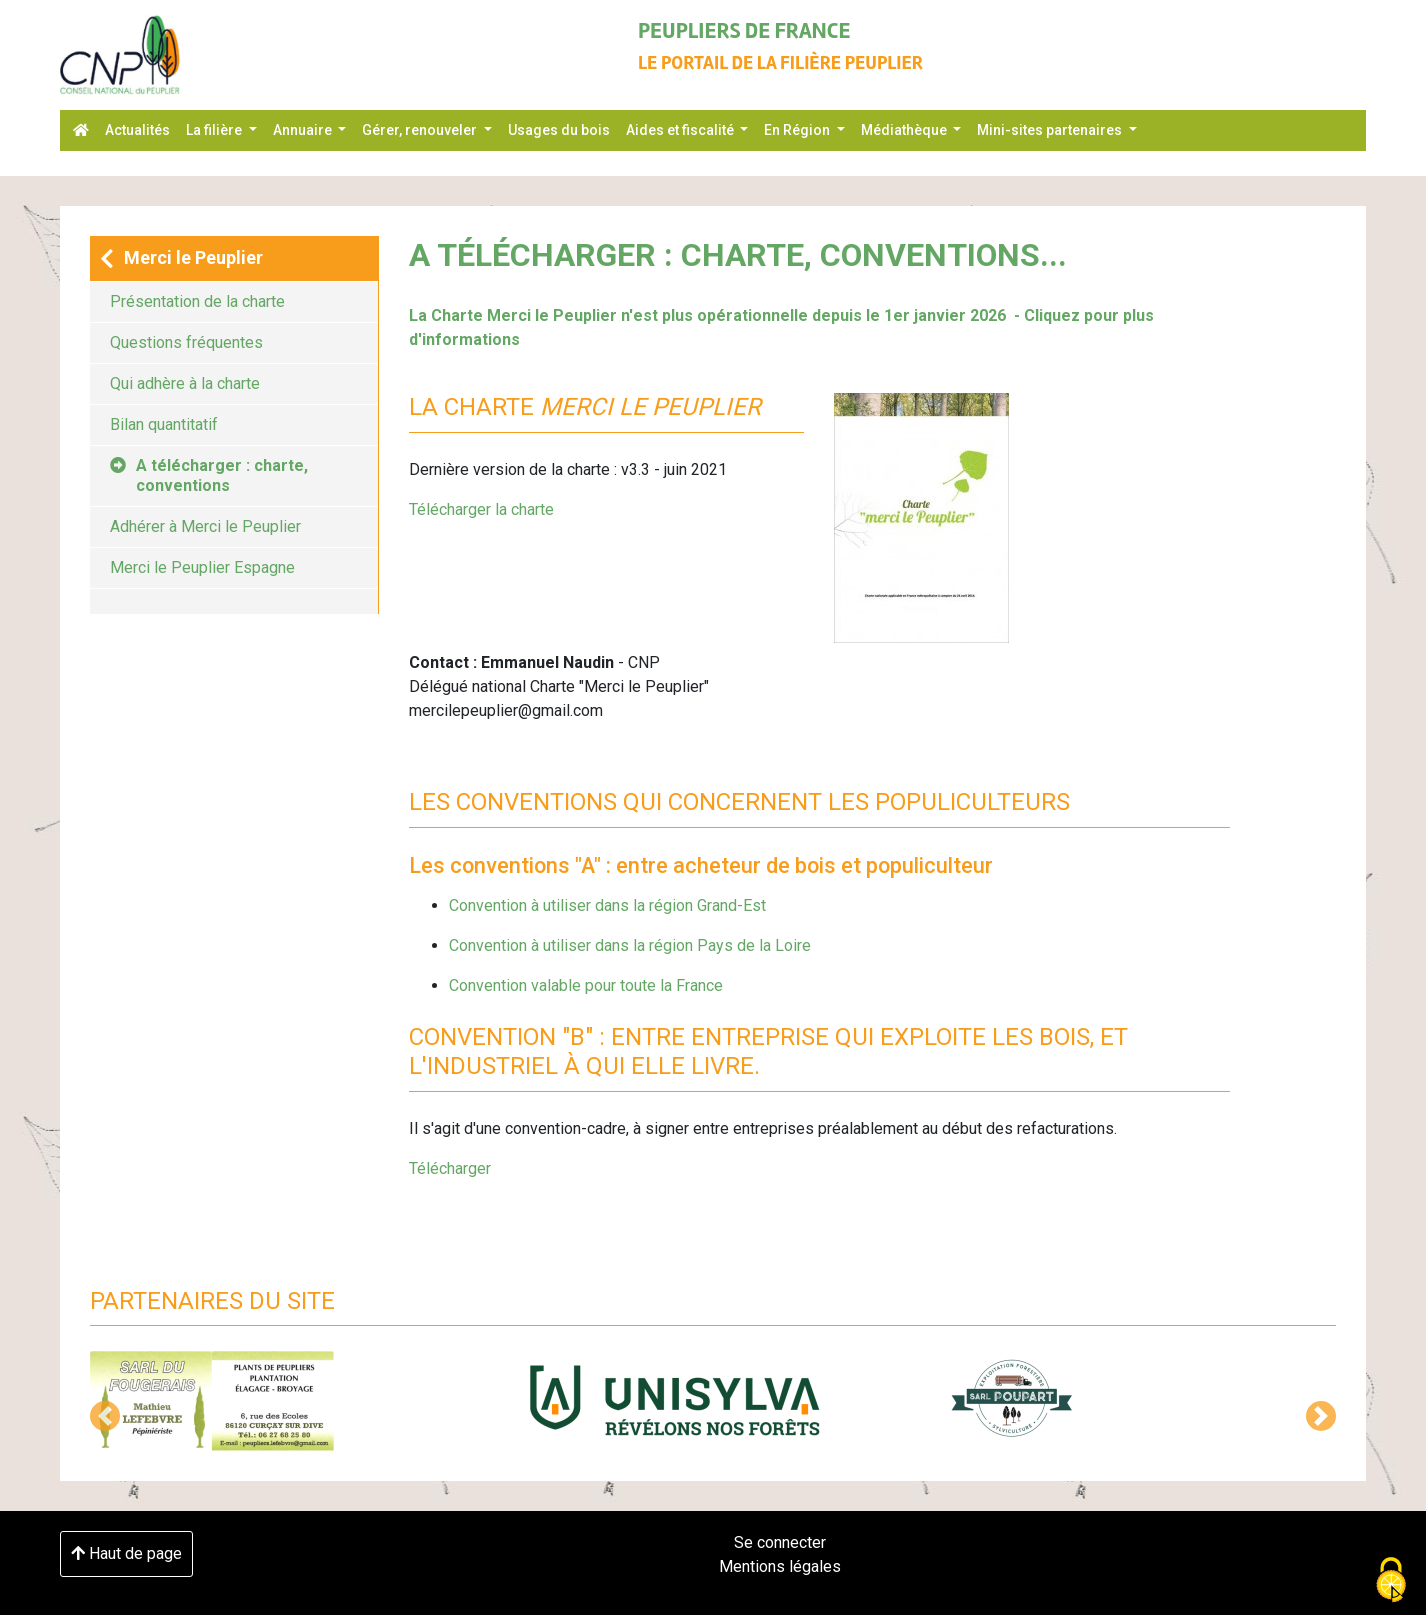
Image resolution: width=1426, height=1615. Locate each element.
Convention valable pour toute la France (586, 985)
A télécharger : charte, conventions (209, 475)
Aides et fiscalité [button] (681, 130)
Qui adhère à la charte (185, 383)
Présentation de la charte (197, 301)
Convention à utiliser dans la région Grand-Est (607, 905)
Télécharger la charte (481, 509)
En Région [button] (798, 130)
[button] (105, 1416)
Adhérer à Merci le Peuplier (205, 526)
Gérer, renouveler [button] (421, 130)
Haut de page (126, 1553)
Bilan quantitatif (164, 424)
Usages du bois (559, 130)
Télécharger (450, 1168)
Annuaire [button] (304, 130)
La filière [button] (215, 130)
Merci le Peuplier (181, 258)
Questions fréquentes (186, 342)
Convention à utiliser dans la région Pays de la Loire (630, 945)
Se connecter (780, 1542)
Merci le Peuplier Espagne (202, 567)
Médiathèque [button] (905, 130)
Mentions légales (780, 1566)
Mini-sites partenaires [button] (1051, 130)
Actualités (137, 130)
